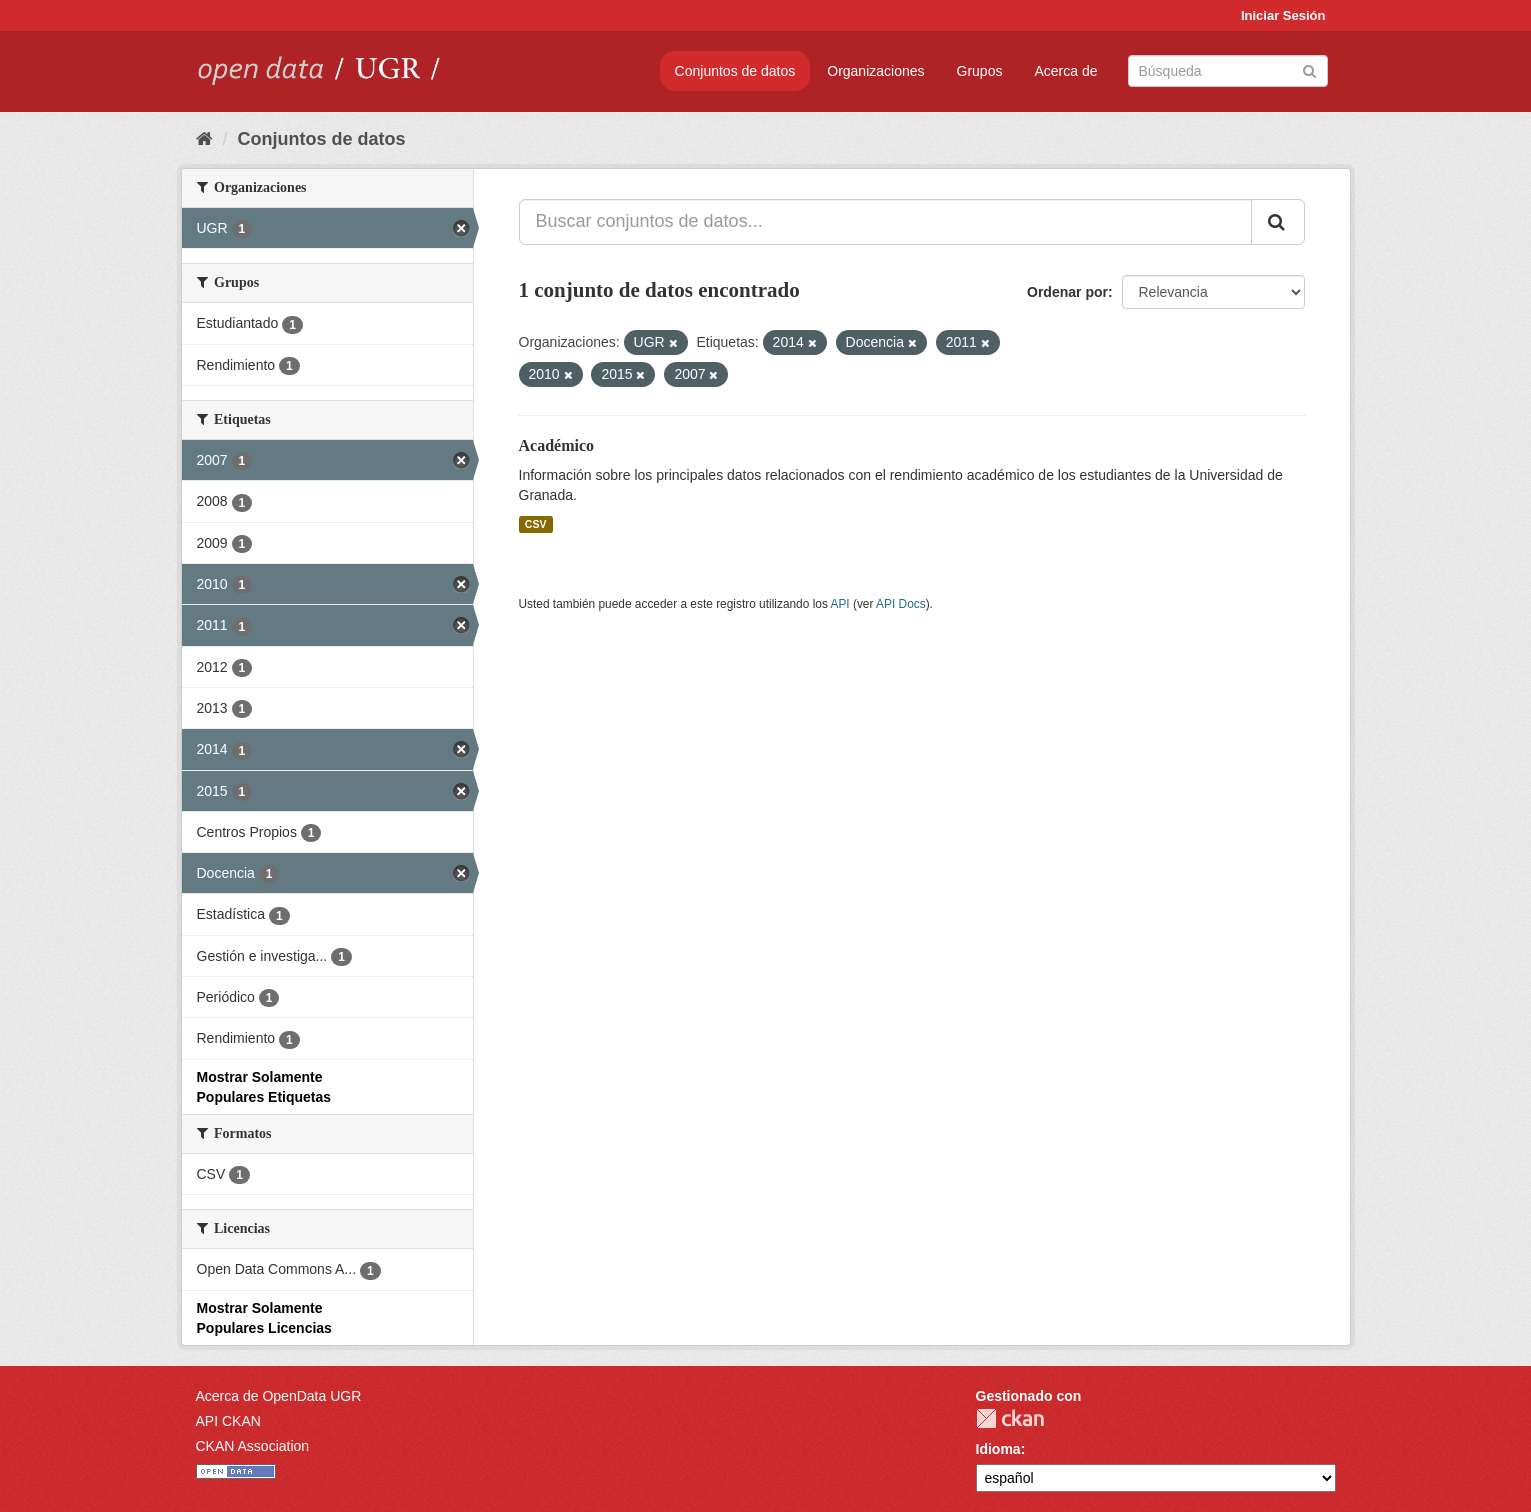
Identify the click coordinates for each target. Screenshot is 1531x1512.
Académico (557, 445)
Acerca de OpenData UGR (279, 1396)
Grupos (980, 71)
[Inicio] (204, 139)
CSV (536, 524)
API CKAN (228, 1421)
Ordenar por (1067, 292)
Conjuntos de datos (735, 71)
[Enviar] (1309, 69)
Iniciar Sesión (1283, 15)
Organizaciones (875, 71)
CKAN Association (253, 1446)
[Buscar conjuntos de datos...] (885, 222)
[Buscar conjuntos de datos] (1228, 71)
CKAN (1010, 1418)
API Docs (901, 604)
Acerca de (1065, 71)
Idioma (998, 1449)
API (839, 604)
